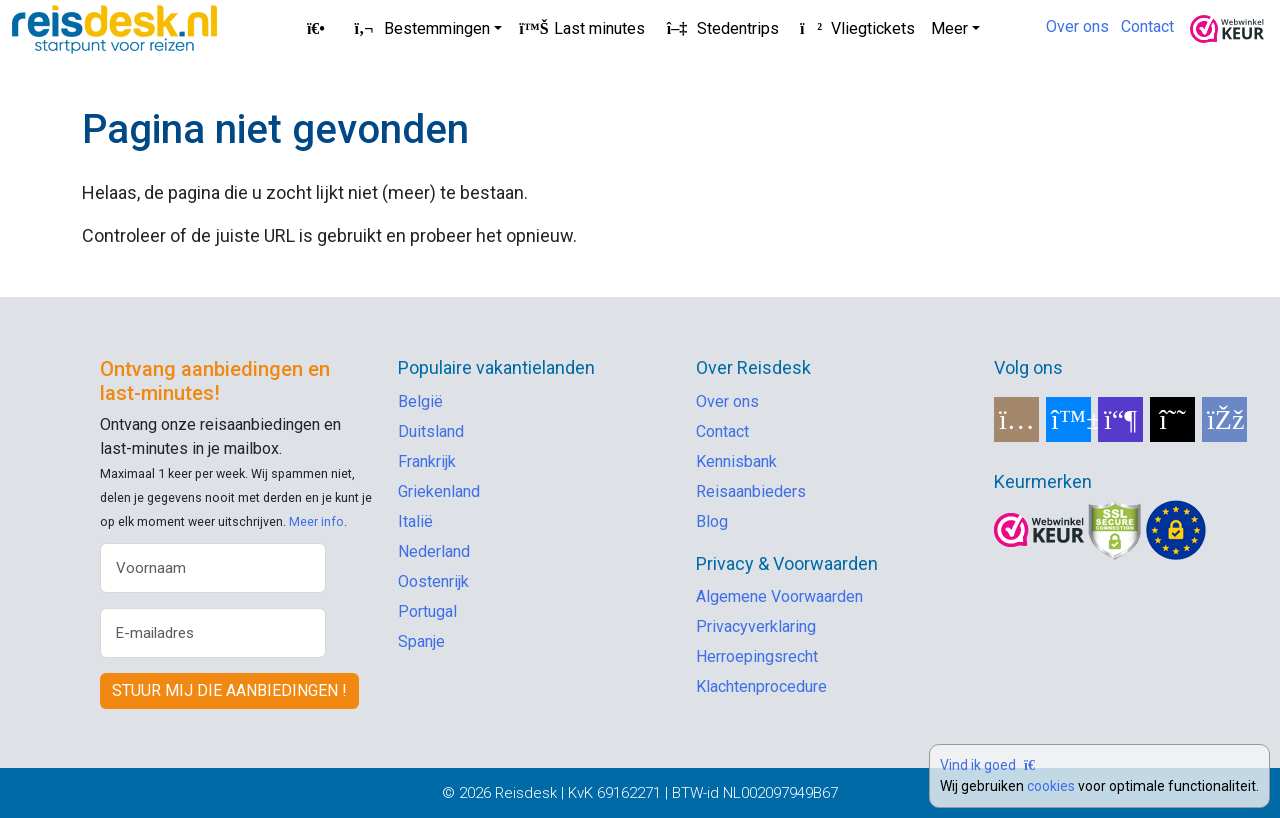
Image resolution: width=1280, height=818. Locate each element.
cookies (1051, 786)
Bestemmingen (419, 28)
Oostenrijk (433, 581)
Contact (1147, 26)
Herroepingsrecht (757, 656)
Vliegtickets (855, 28)
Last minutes (581, 28)
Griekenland (439, 491)
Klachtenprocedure (761, 686)
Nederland (434, 551)
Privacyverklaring (756, 626)
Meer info (316, 521)
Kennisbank (736, 461)
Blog (712, 521)
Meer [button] (949, 28)
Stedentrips (720, 28)
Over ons (1077, 26)
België (420, 401)
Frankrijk (427, 461)
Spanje (421, 641)
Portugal (427, 611)
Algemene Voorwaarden (779, 596)
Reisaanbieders (751, 491)
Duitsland (431, 431)
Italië (415, 521)
